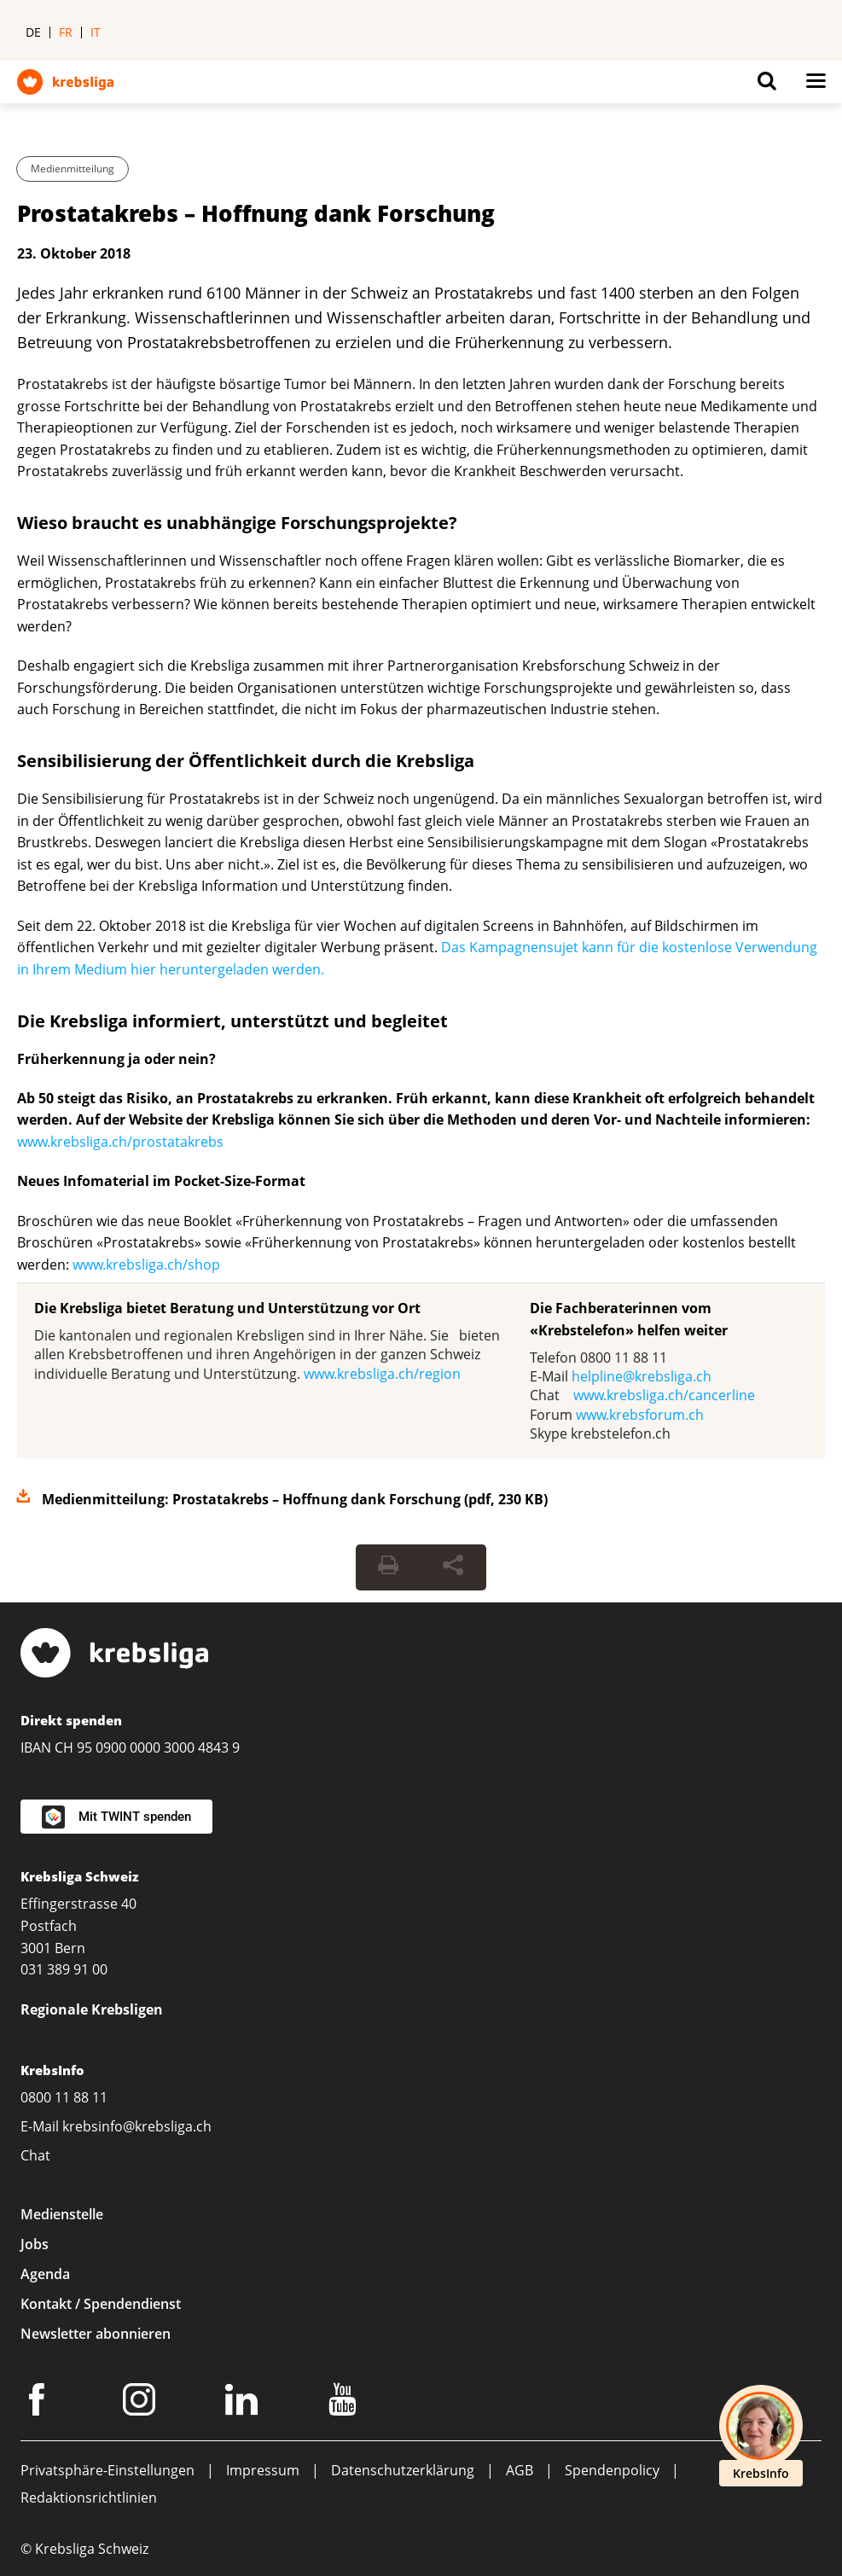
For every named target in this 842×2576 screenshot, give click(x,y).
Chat (35, 2155)
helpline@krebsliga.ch (641, 1376)
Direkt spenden (71, 1720)
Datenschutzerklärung (402, 2470)
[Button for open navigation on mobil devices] (815, 85)
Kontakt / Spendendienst (100, 2303)
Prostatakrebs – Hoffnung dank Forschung (256, 213)
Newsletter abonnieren (95, 2333)
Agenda (45, 2274)
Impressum (262, 2470)
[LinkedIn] (244, 2403)
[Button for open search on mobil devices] (767, 85)
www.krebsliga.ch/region (382, 1373)
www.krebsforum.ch (640, 1414)
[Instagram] (141, 2403)
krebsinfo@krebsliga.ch (137, 2126)
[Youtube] (345, 2403)
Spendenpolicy (612, 2470)
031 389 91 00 (63, 1969)
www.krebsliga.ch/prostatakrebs (120, 1141)
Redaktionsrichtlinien (88, 2497)
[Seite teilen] (453, 1567)
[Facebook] (39, 2403)
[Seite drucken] (388, 1567)
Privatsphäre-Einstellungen (107, 2470)
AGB (519, 2470)
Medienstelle (61, 2214)
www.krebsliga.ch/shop (146, 1264)
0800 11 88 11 (63, 2097)
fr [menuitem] (66, 32)
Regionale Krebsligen (91, 2009)
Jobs (34, 2244)
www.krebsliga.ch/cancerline (664, 1395)
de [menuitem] (33, 32)
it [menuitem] (95, 32)
